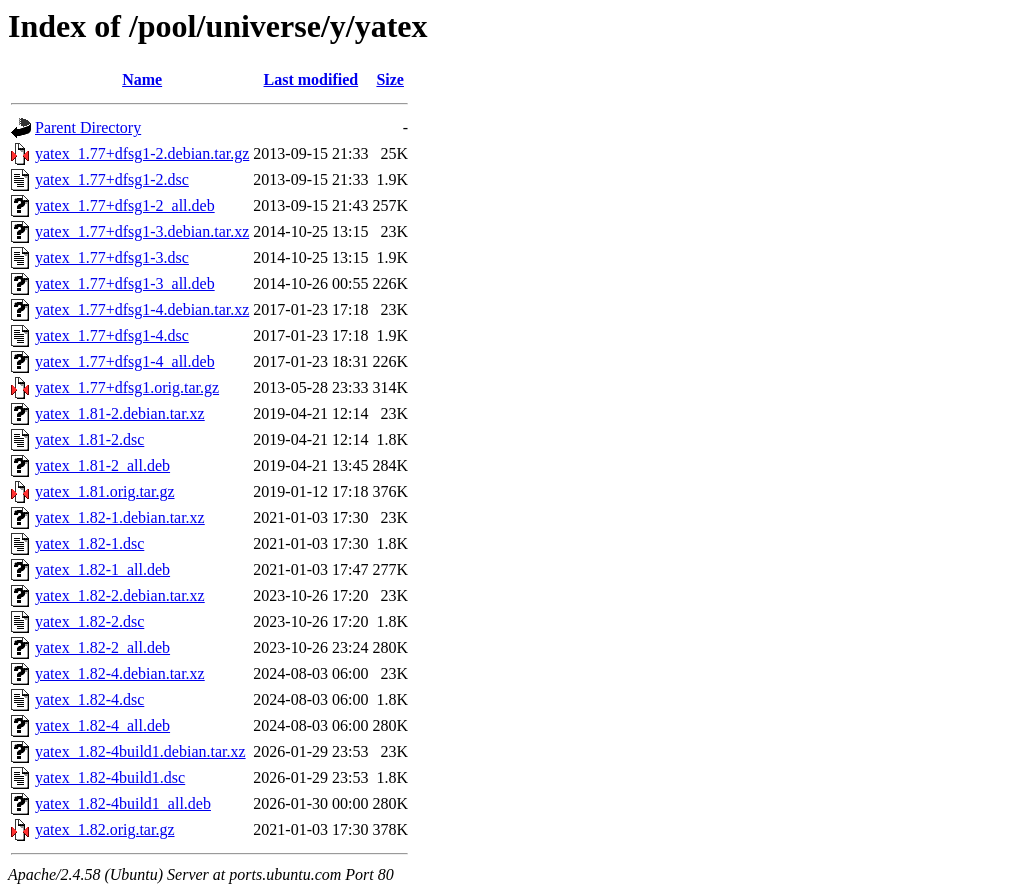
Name (142, 79)
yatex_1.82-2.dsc (89, 621)
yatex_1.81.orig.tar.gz (105, 491)
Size (390, 79)
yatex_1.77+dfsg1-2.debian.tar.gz (142, 153)
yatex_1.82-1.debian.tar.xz (120, 517)
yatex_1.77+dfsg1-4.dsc (112, 335)
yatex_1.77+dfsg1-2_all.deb (125, 205)
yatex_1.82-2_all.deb (102, 647)
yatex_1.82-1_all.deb (102, 569)
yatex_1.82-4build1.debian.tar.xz (140, 751)
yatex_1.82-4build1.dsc (110, 777)
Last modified (311, 79)
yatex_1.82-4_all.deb (102, 725)
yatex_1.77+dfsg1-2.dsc (112, 179)
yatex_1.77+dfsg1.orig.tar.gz (127, 387)
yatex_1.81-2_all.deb (102, 465)
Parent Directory (88, 127)
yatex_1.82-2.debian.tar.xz (120, 595)
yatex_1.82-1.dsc (89, 543)
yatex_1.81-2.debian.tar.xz (120, 413)
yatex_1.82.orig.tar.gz (105, 829)
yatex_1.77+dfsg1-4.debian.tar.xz (142, 309)
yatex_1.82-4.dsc (89, 699)
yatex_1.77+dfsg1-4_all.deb (125, 361)
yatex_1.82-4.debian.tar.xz (120, 673)
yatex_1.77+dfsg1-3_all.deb (125, 283)
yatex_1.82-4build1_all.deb (123, 803)
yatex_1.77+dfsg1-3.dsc (112, 257)
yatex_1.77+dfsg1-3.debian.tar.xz (142, 231)
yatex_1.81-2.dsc (89, 439)
